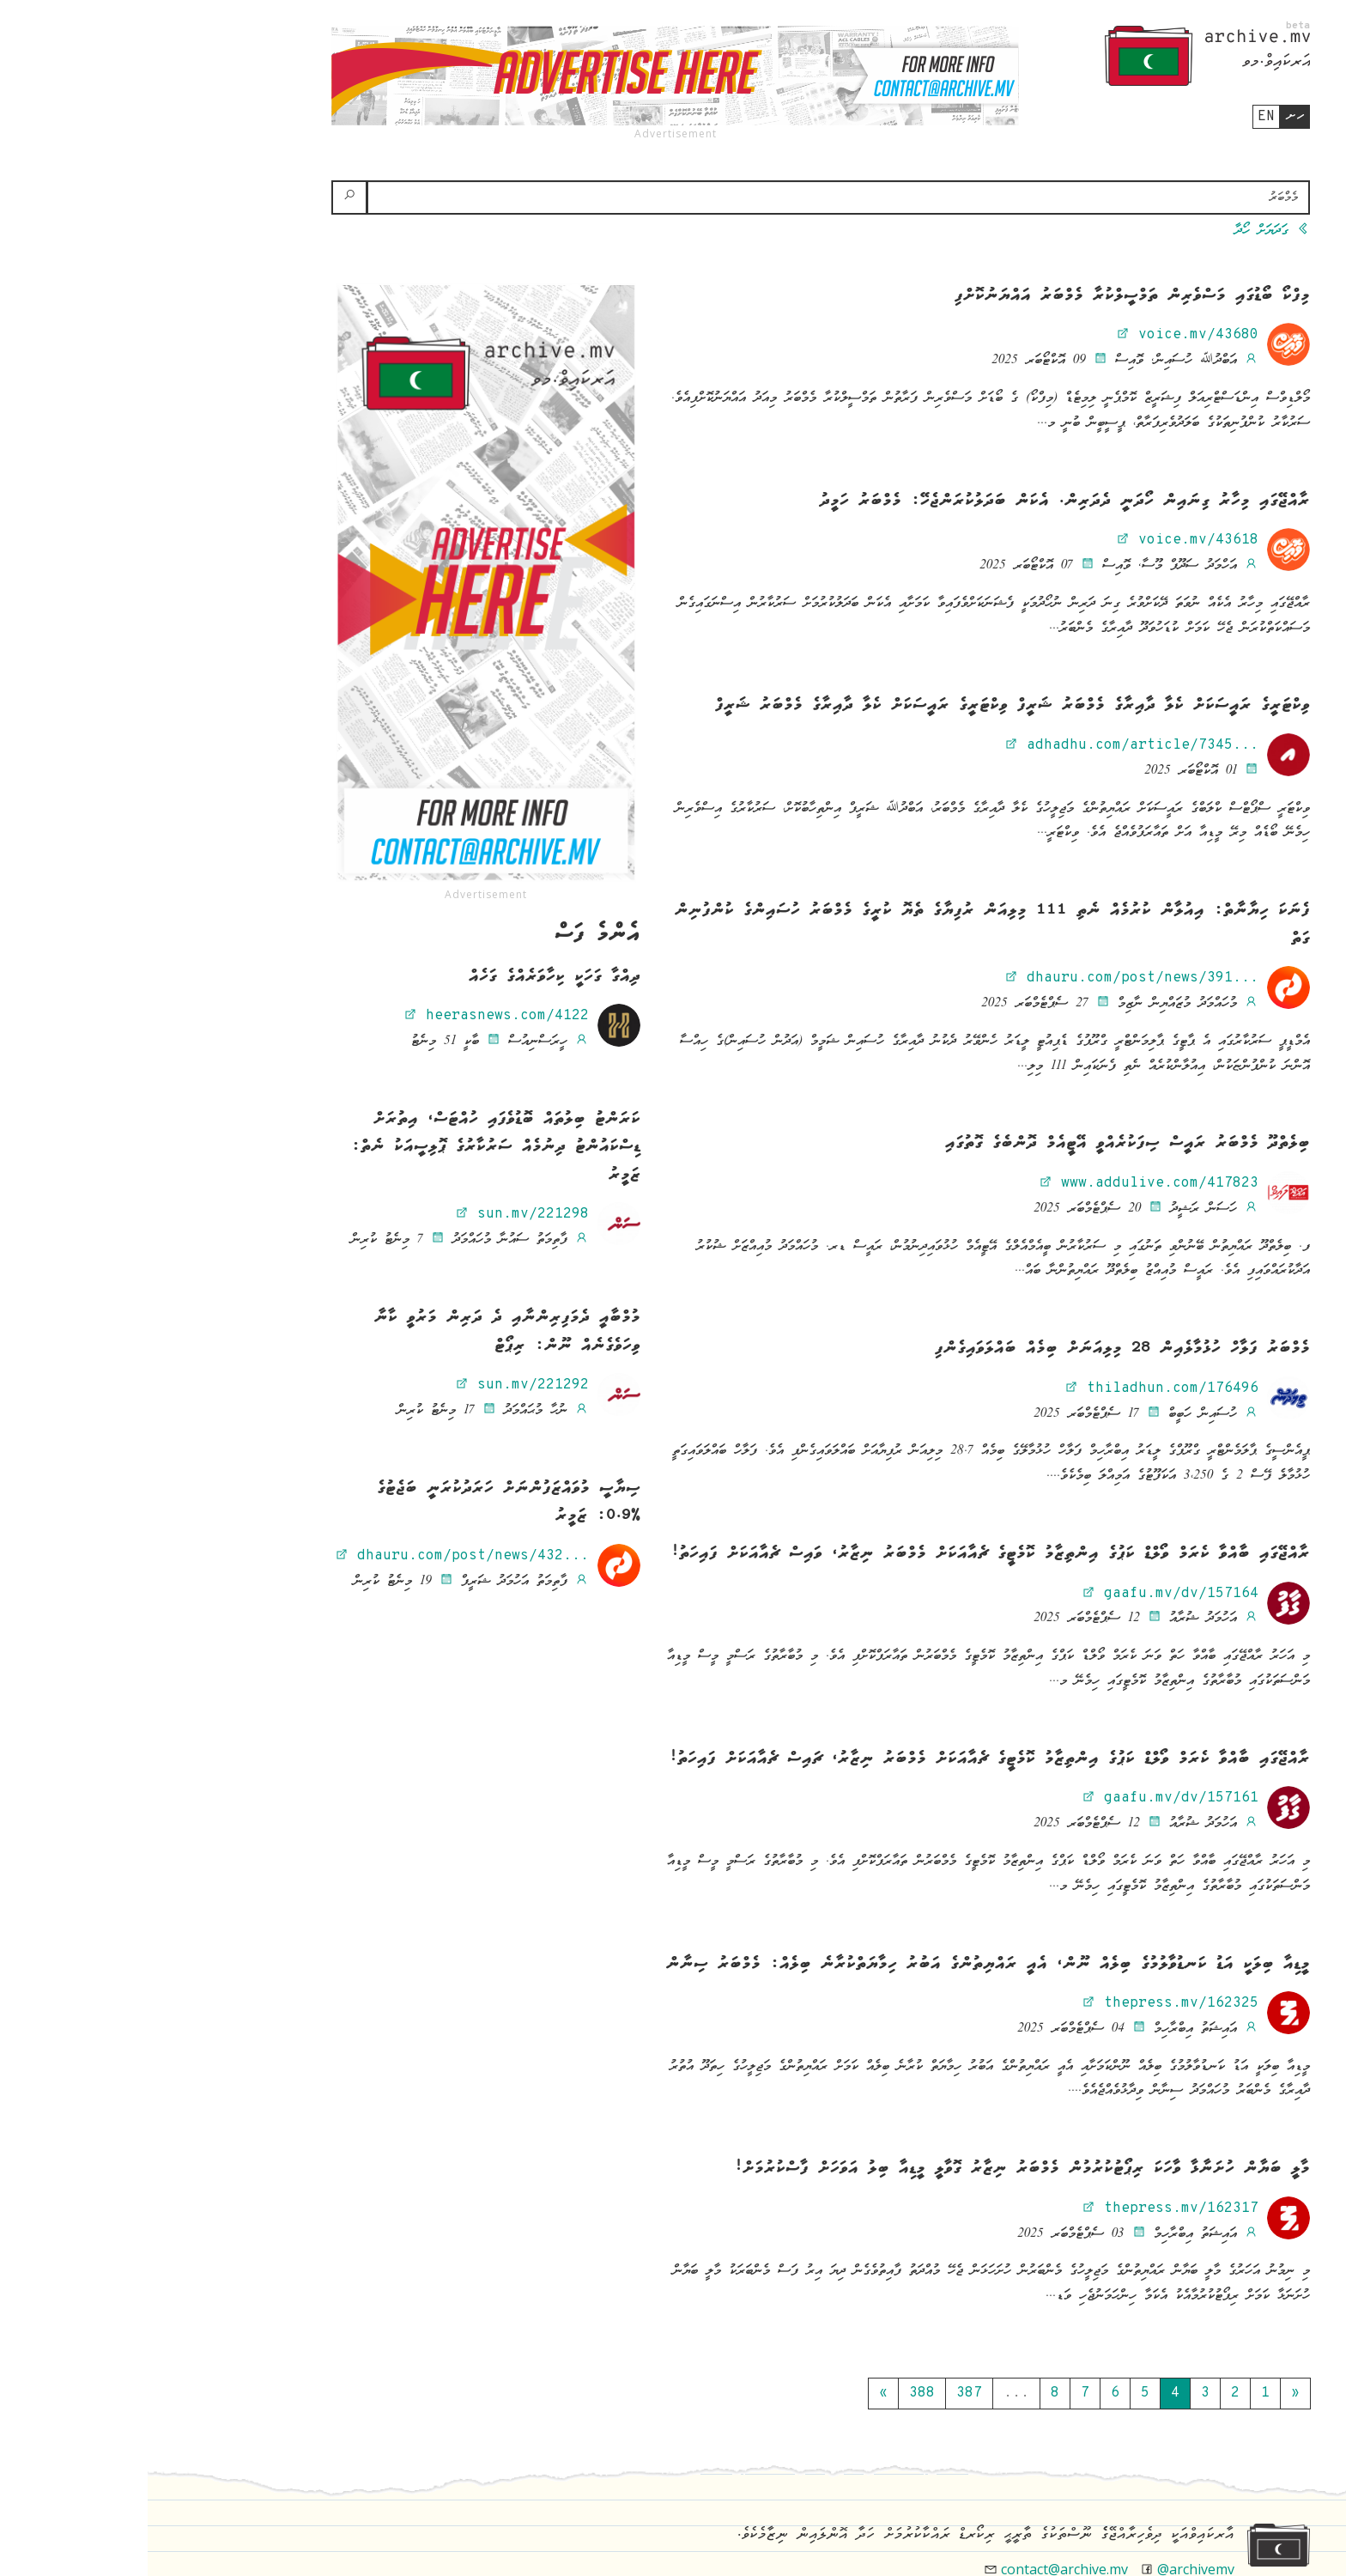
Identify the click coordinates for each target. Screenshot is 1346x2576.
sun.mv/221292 (374, 1385)
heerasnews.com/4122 (348, 1015)
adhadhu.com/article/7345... (984, 745)
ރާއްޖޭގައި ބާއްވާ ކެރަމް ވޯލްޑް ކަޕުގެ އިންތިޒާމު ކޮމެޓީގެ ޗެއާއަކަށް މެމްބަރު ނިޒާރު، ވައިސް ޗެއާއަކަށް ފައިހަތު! (842, 1554)
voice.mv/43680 (1039, 334)
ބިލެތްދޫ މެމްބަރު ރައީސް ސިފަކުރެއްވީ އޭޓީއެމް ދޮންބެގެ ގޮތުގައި (979, 1144)
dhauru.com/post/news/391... (984, 978)
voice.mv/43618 (1039, 540)
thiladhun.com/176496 (1014, 1388)
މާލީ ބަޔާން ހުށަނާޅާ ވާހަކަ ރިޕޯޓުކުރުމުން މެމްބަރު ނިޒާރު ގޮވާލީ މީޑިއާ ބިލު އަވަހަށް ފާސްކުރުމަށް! (874, 2169)
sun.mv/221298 (374, 1214)
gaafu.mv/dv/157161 (1022, 1798)
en (1118, 116)
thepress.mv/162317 (1022, 2208)
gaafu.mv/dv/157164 (1022, 1593)
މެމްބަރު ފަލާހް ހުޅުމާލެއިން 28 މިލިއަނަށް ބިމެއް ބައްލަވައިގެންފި (974, 1349)
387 (821, 2393)
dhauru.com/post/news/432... (314, 1555)
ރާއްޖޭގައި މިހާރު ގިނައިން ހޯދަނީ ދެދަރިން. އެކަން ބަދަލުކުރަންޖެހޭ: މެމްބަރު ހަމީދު (917, 501)
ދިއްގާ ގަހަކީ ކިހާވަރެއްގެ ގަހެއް (407, 977)
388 (774, 2393)
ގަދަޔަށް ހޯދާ (1124, 231)
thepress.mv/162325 (1022, 2003)
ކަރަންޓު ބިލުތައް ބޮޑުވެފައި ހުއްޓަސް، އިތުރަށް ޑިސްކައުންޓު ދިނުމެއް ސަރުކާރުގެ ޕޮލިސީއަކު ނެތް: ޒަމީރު (348, 1147)
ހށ (1147, 116)
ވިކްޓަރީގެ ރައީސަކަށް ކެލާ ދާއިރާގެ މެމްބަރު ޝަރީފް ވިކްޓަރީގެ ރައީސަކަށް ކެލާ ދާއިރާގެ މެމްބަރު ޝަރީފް (864, 706)
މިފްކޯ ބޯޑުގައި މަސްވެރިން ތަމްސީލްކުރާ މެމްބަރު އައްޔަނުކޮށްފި (984, 296)
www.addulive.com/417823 (1001, 1183)
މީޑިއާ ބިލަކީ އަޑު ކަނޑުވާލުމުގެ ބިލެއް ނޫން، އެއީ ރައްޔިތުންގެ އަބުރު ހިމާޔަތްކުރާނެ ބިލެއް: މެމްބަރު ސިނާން (840, 1965)
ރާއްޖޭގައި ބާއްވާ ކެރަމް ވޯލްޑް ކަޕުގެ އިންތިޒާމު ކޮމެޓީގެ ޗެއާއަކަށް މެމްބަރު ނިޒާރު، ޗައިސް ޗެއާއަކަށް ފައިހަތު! (841, 1759)
